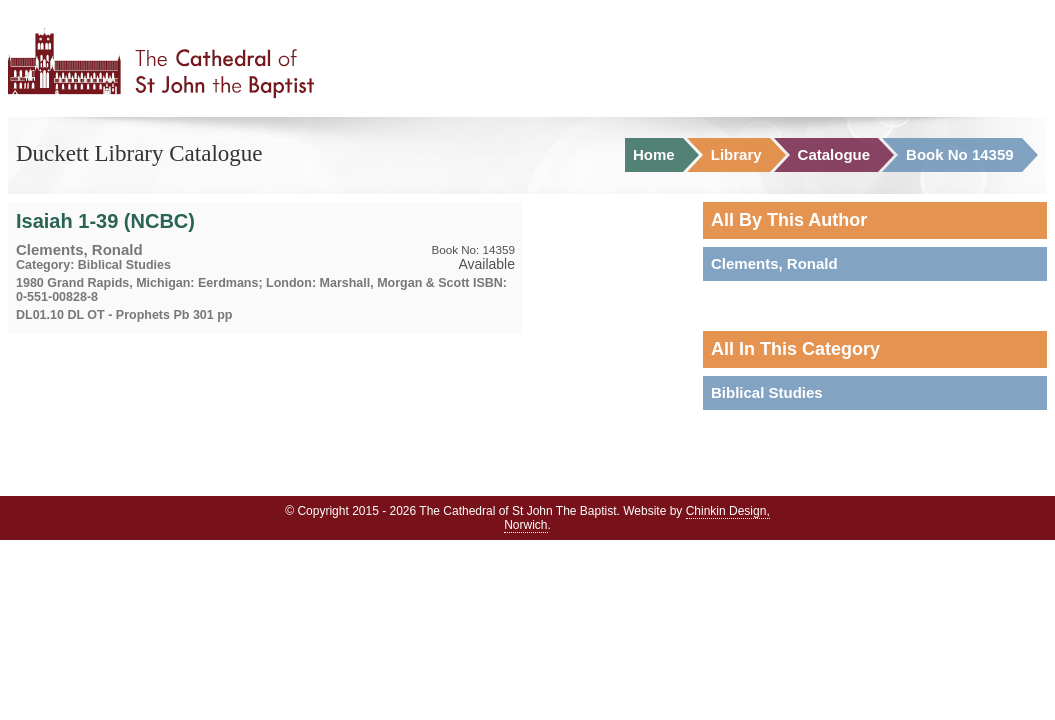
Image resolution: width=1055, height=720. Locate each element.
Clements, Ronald (774, 263)
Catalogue (834, 155)
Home (654, 155)
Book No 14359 (960, 155)
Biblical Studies (767, 392)
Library (736, 155)
